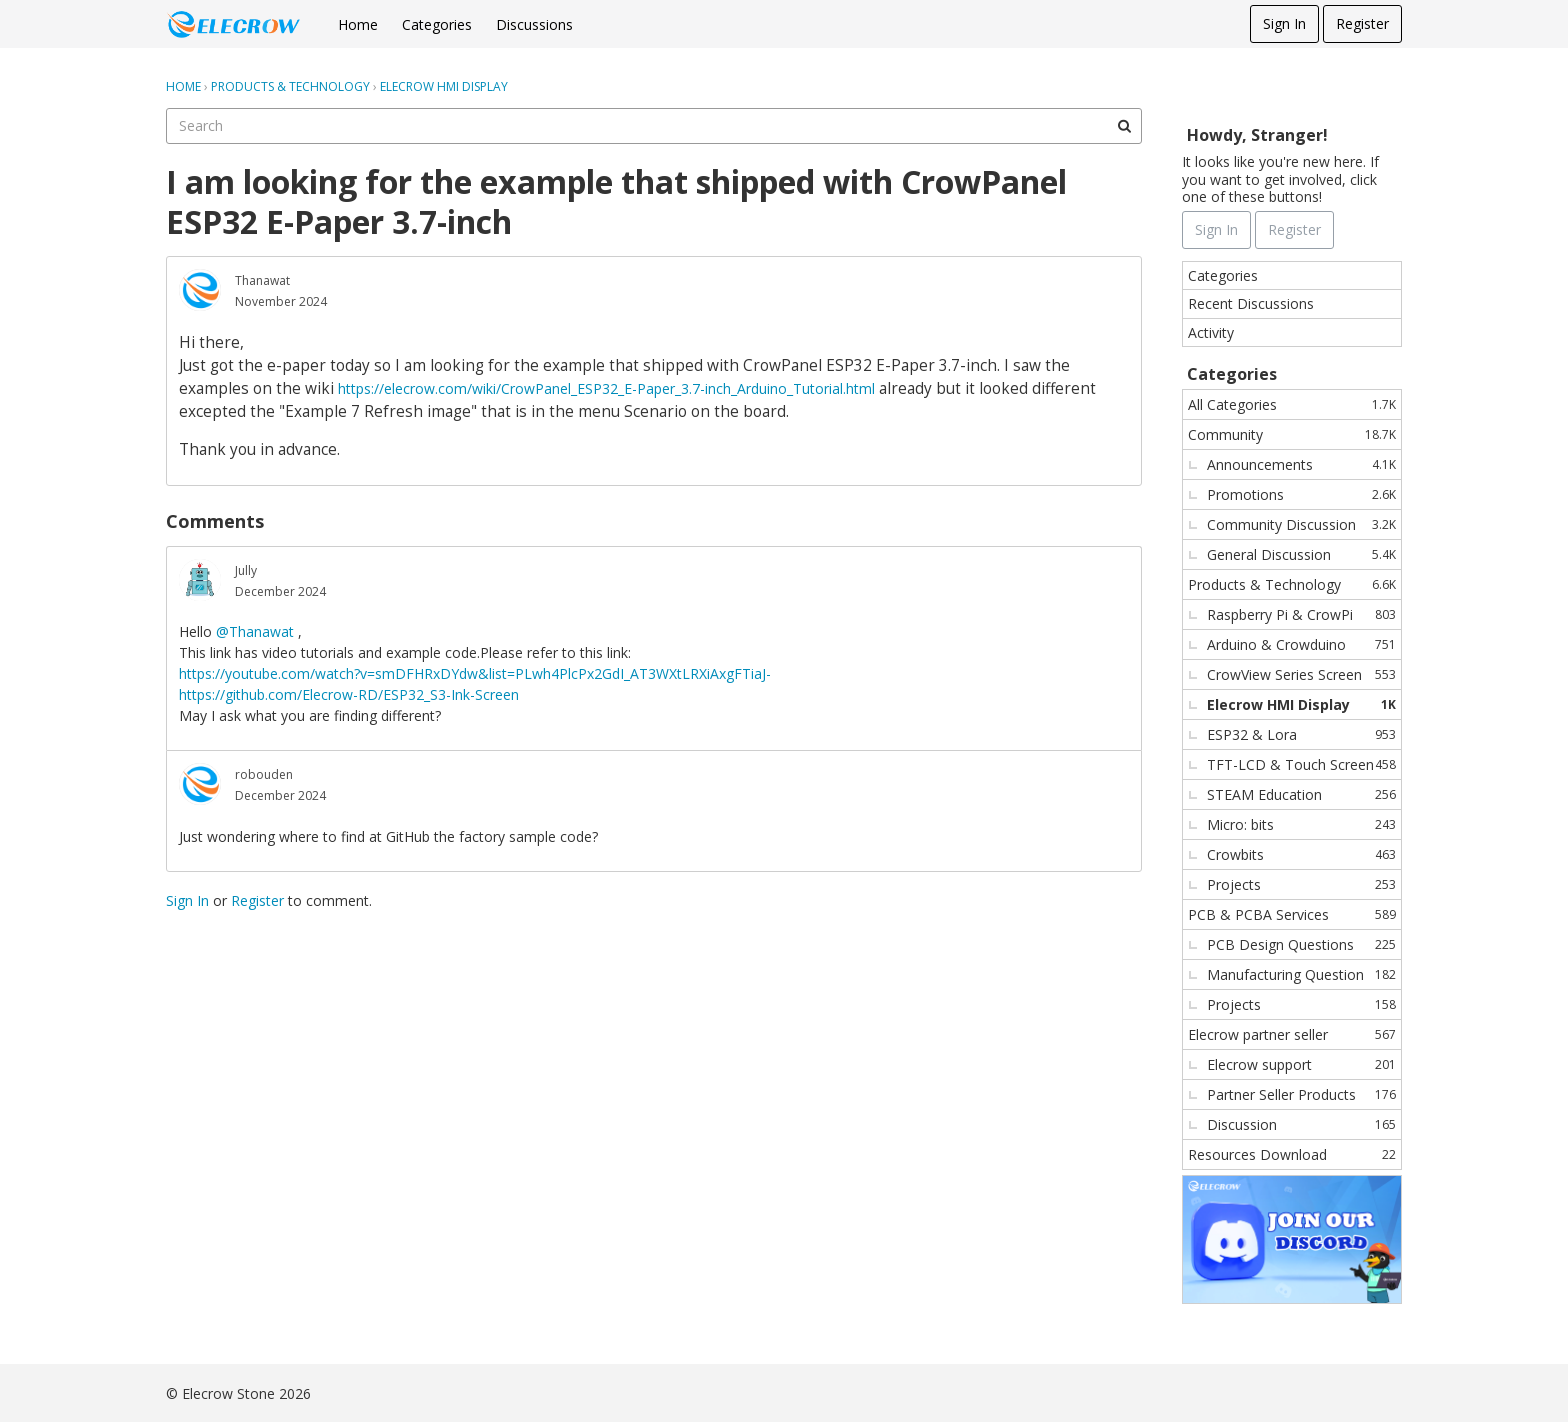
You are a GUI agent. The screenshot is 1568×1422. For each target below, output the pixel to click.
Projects (1301, 884)
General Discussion (1301, 554)
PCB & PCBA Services (1292, 914)
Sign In (1284, 23)
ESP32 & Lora (1301, 734)
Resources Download (1292, 1154)
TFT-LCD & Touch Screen (1301, 764)
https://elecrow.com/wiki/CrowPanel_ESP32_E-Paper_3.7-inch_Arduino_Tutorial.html (606, 388)
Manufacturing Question (1301, 974)
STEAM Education (1301, 794)
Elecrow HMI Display (1301, 704)
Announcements (1301, 464)
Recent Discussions (1251, 303)
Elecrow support (1301, 1064)
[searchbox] (654, 126)
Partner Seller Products (1301, 1094)
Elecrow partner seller (1292, 1034)
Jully (246, 570)
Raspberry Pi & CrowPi (1301, 614)
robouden (264, 774)
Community (1292, 434)
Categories (437, 24)
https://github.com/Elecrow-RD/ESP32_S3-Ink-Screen (349, 694)
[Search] (1124, 126)
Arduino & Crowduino (1301, 644)
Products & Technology (1292, 584)
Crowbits (1301, 854)
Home (358, 24)
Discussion (1301, 1124)
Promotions (1301, 494)
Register (1362, 23)
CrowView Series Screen (1301, 674)
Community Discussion (1301, 524)
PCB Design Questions (1301, 944)
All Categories (1292, 404)
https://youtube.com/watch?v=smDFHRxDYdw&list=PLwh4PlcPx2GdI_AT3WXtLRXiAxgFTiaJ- (475, 673)
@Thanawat (255, 631)
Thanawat (262, 280)
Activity (1211, 332)
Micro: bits (1301, 824)
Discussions (534, 24)
